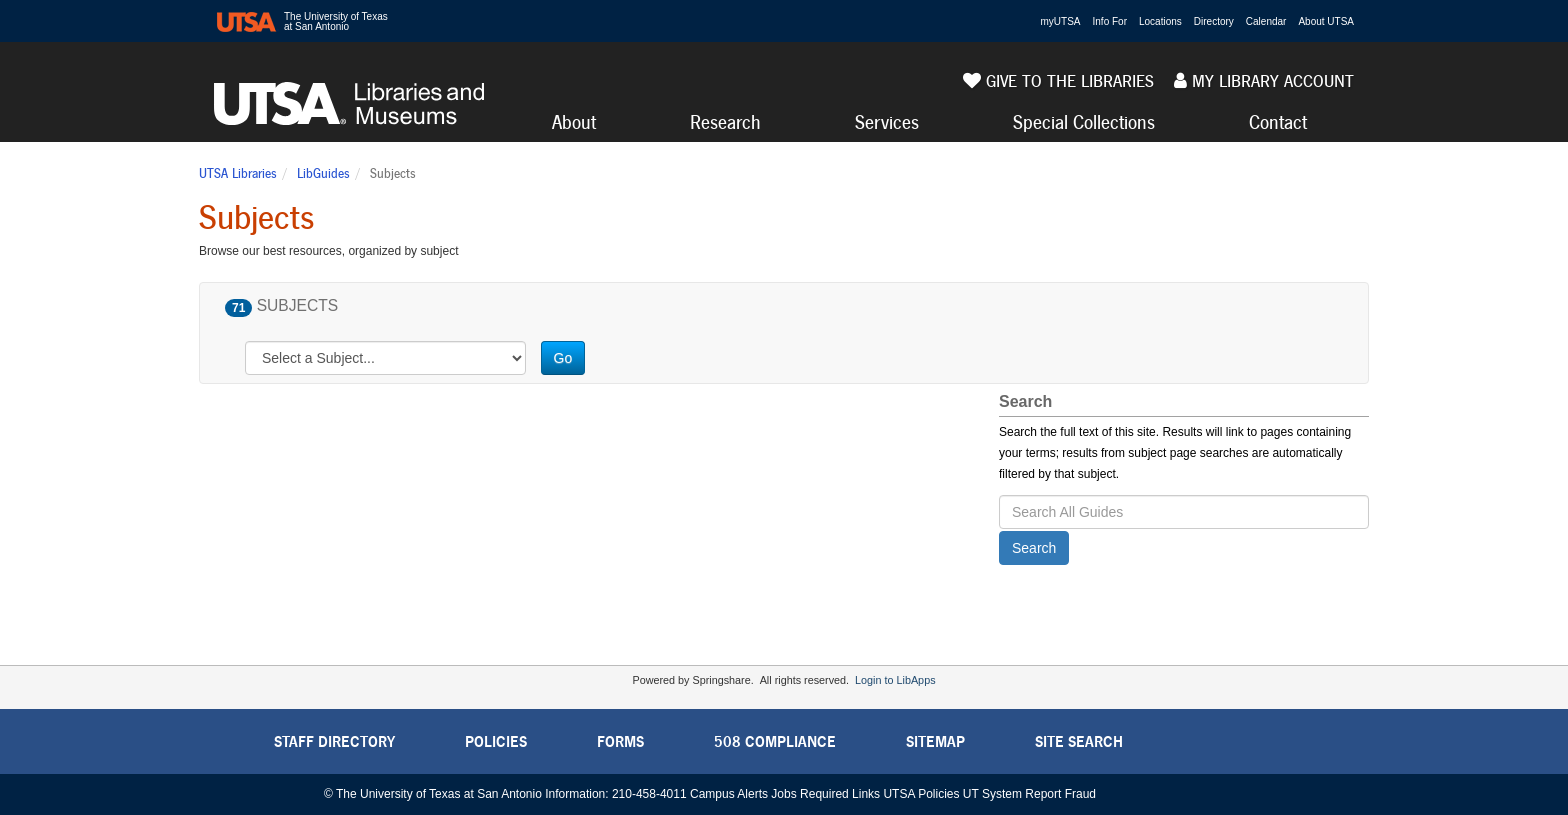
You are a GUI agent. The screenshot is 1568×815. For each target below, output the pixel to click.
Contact (1278, 122)
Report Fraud (1060, 794)
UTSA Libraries (238, 173)
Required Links (840, 794)
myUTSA (1061, 21)
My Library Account (1264, 81)
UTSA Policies (921, 794)
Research (725, 122)
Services (887, 122)
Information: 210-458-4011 (615, 794)
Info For (1110, 21)
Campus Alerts (729, 794)
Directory (1214, 21)
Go (563, 358)
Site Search (1079, 741)
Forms (620, 741)
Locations (1160, 21)
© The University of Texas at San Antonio (433, 794)
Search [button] (1034, 548)
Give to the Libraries (1058, 81)
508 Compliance (775, 741)
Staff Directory (334, 741)
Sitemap (935, 741)
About (574, 122)
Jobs (783, 794)
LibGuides (323, 173)
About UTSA (1326, 21)
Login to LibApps (895, 680)
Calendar (1266, 21)
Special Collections (1084, 122)
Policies (496, 741)
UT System (992, 794)
